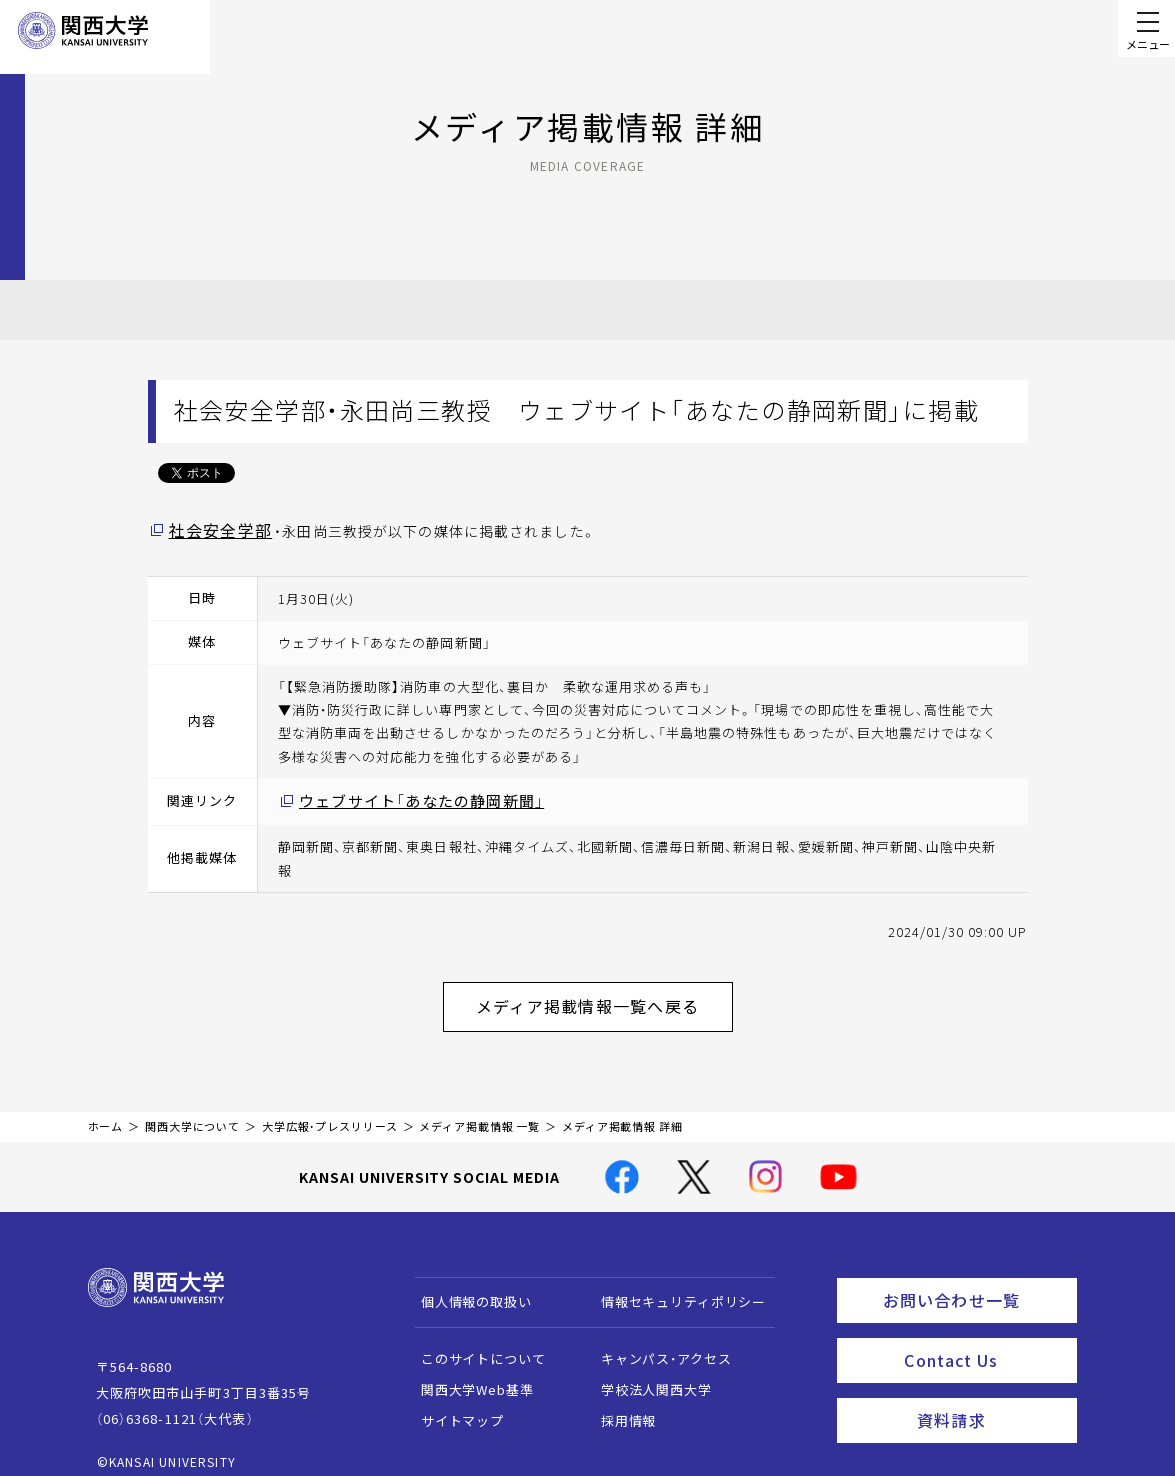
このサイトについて (473, 1343)
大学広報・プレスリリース (330, 1111)
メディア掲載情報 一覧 (479, 1111)
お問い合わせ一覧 (975, 1282)
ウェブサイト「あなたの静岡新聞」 (405, 797)
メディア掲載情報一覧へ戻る (604, 996)
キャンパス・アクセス (656, 1343)
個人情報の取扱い (466, 1286)
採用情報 (618, 1405)
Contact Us (983, 1337)
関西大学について (192, 1111)
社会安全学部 (214, 529)
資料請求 (990, 1392)
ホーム (106, 1111)
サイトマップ (452, 1405)
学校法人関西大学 (646, 1374)
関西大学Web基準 (467, 1374)
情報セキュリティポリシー (673, 1286)
